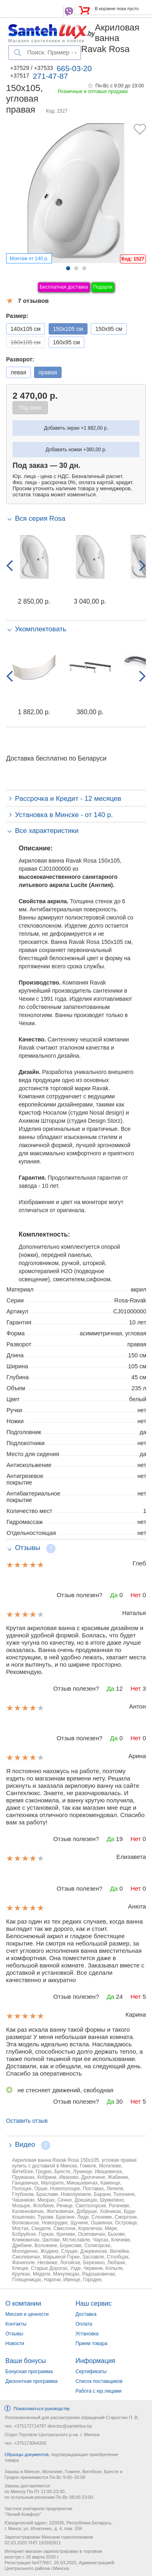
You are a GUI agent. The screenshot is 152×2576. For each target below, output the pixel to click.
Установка (86, 2334)
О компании (23, 2303)
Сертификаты (91, 2371)
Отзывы (14, 2334)
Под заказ (30, 408)
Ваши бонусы (25, 2360)
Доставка (85, 2314)
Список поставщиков (98, 2381)
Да (114, 1594)
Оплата (83, 2324)
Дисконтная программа (31, 2381)
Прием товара (91, 2343)
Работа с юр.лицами (98, 2391)
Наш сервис (93, 2303)
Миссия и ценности (27, 2314)
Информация (95, 2360)
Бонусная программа (29, 2371)
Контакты (15, 2324)
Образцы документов (26, 2454)
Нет (136, 1594)
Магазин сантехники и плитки (46, 40)
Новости (14, 2343)
